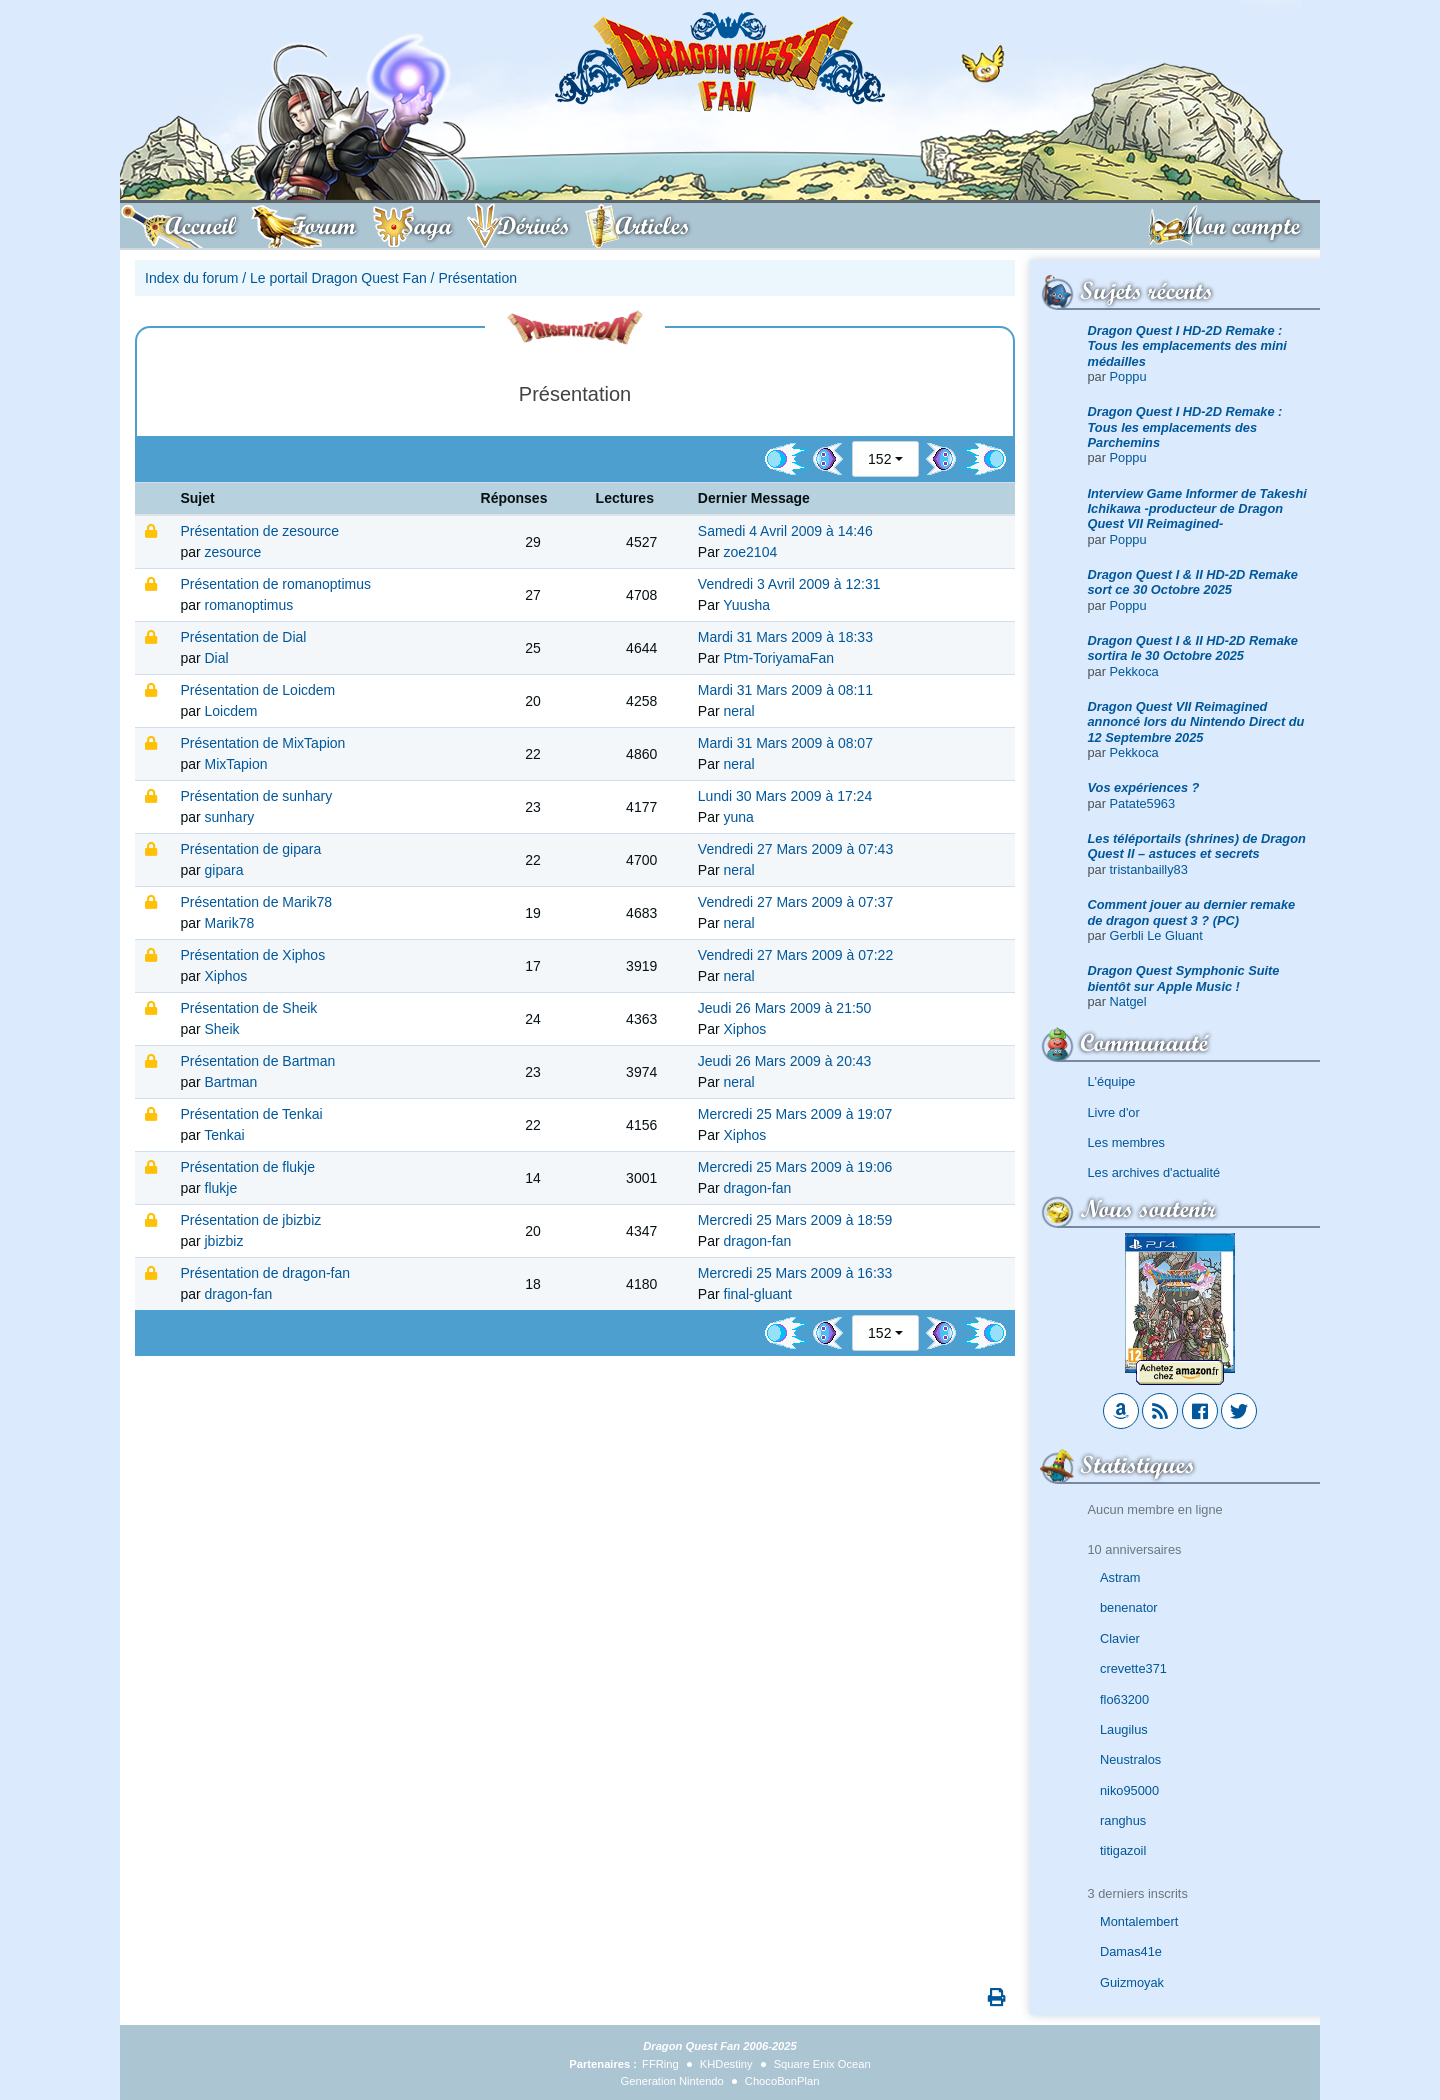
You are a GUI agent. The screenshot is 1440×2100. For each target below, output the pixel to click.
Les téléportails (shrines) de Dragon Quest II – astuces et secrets (1197, 846)
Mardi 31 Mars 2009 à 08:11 (785, 690)
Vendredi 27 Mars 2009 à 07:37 (795, 902)
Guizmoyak (1132, 1982)
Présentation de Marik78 (256, 902)
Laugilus (1124, 1729)
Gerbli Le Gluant (1156, 935)
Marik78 (230, 923)
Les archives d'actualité (1154, 1172)
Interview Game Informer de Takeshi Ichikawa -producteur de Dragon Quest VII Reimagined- (1197, 509)
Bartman (231, 1082)
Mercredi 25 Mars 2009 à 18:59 (795, 1220)
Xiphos (226, 976)
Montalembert (1139, 1921)
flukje (221, 1188)
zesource (233, 552)
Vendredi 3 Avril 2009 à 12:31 (789, 584)
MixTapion (236, 764)
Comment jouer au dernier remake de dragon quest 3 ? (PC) (1192, 912)
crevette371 (1133, 1668)
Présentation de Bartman (257, 1061)
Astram (1120, 1577)
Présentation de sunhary (256, 796)
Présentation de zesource (259, 531)
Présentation (477, 278)
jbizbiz (224, 1241)
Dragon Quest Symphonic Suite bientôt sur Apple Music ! (1184, 978)
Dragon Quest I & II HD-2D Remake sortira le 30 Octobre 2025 (1193, 648)
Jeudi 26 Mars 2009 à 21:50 (785, 1008)
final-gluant (758, 1294)
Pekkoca (1134, 671)
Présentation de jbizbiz (250, 1220)
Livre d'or (1114, 1112)
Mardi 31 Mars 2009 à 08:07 (785, 743)
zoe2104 (751, 552)
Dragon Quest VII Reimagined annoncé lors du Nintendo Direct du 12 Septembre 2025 (1196, 722)
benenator (1129, 1607)
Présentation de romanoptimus (275, 584)
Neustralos (1130, 1759)
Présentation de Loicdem (257, 690)
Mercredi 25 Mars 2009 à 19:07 (795, 1114)
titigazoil (1123, 1850)
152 (879, 459)
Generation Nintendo (672, 2081)
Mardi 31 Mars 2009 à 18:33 (785, 637)
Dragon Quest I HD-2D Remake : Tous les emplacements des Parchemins (1185, 427)
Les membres (1127, 1142)
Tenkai (224, 1135)
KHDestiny (726, 2064)
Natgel (1128, 1001)
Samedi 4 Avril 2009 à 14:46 (785, 531)
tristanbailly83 (1149, 869)
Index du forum (191, 278)
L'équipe (1112, 1081)
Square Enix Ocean (822, 2064)
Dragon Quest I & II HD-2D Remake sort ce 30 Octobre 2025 (1193, 582)
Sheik (222, 1029)
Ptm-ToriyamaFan (779, 658)
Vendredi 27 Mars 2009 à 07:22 (795, 955)
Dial (217, 658)
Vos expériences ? (1144, 787)
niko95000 (1129, 1790)
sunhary (230, 817)
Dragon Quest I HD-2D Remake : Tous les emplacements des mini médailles (1187, 346)
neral (739, 711)
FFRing (660, 2064)
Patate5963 (1142, 803)
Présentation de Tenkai (251, 1114)
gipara (224, 870)
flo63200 (1124, 1699)
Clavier (1120, 1638)
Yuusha (746, 605)
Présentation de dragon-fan (265, 1273)
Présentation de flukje (247, 1167)
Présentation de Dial (243, 637)
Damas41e (1131, 1951)
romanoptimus (249, 605)
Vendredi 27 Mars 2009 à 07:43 (795, 849)
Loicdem (231, 711)
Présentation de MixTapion (262, 743)
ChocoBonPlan (782, 2081)
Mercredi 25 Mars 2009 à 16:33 (795, 1273)
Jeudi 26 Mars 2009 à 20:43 (785, 1061)
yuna (739, 817)
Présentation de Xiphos (252, 955)
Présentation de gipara (250, 849)
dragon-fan (758, 1188)
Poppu (1128, 376)
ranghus (1123, 1820)
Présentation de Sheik (248, 1008)
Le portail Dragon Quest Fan (338, 278)
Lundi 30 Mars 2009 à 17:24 (785, 796)
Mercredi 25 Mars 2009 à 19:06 (795, 1167)
